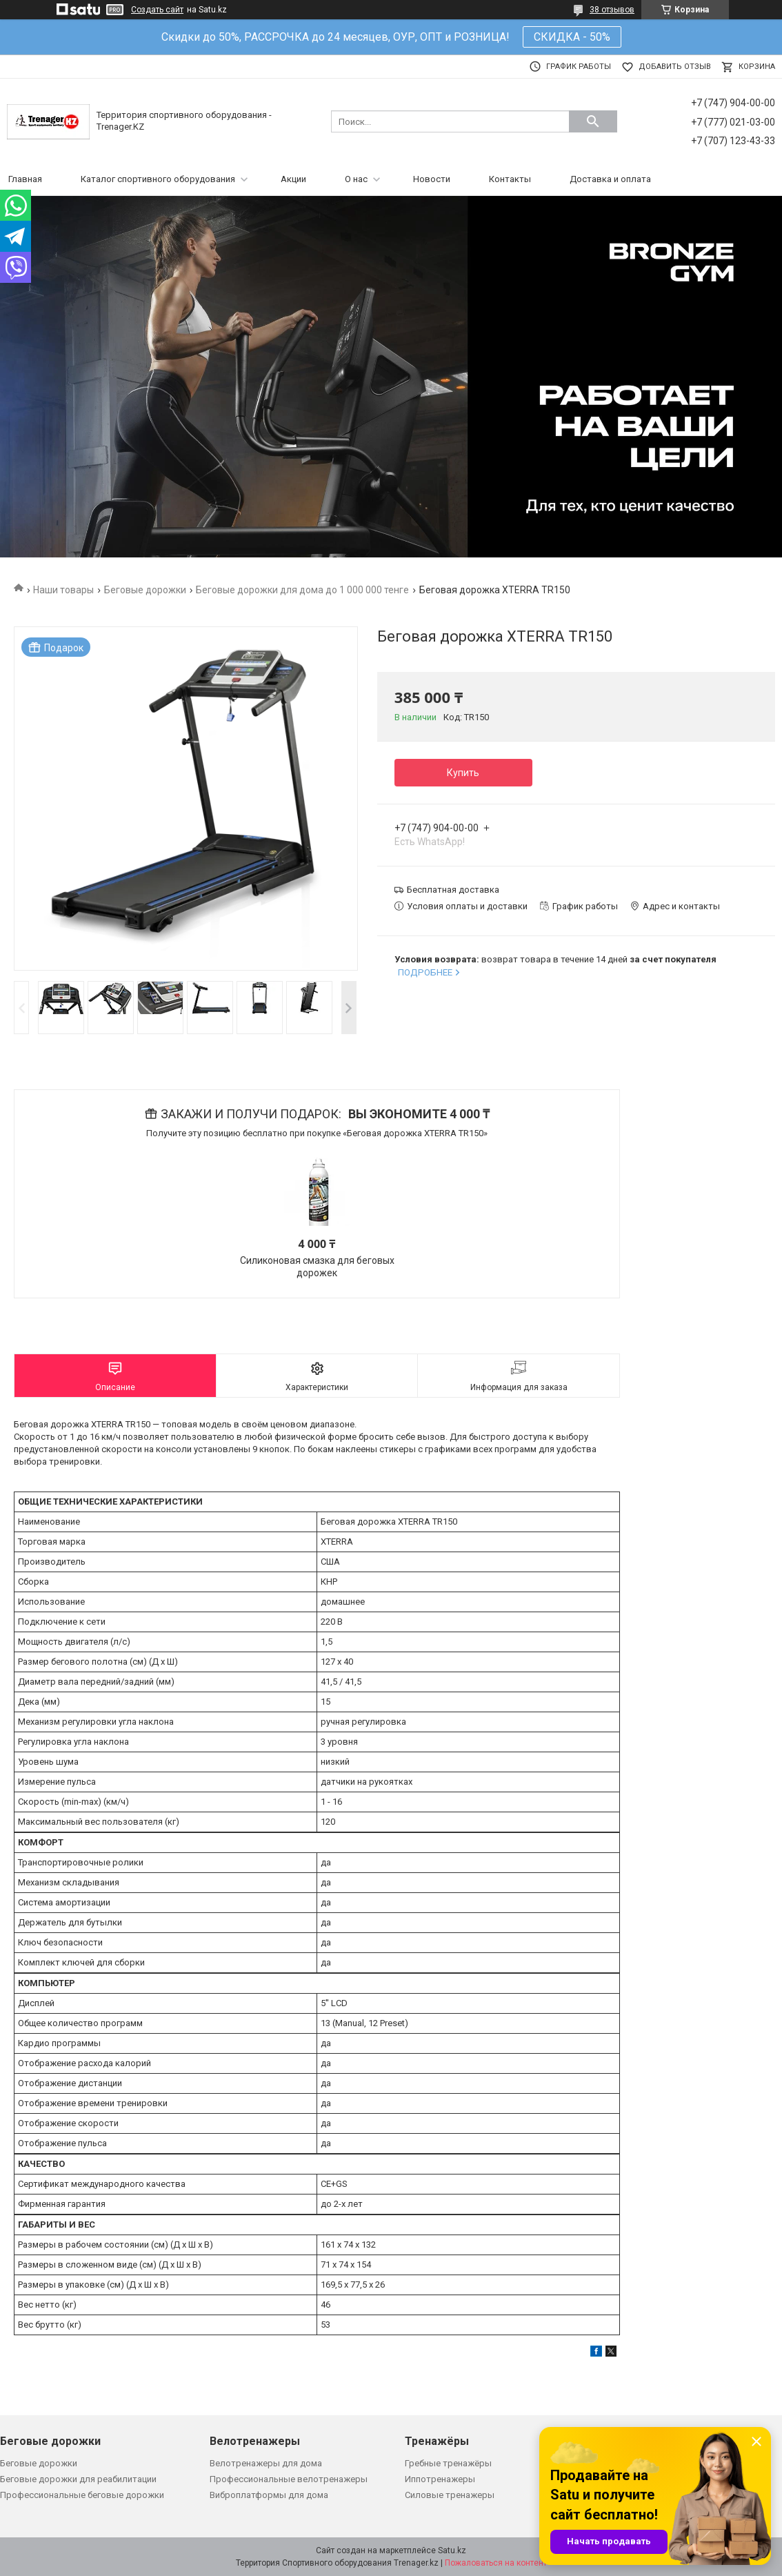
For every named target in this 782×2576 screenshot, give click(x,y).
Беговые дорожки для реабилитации (78, 2479)
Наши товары (63, 589)
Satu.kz (452, 2550)
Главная (25, 179)
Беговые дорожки (145, 589)
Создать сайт (157, 9)
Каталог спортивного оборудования (158, 179)
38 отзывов (612, 9)
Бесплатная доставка (453, 889)
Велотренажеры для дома (266, 2463)
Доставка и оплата (610, 179)
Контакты (510, 179)
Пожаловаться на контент (496, 2563)
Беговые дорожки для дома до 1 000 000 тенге (302, 589)
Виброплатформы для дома (269, 2495)
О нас (356, 179)
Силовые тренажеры (449, 2495)
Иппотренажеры (440, 2479)
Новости (431, 179)
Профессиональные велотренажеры (289, 2479)
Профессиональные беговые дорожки (82, 2495)
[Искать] (593, 121)
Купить (463, 772)
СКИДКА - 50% (572, 36)
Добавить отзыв (675, 66)
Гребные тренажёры (448, 2463)
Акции (293, 179)
